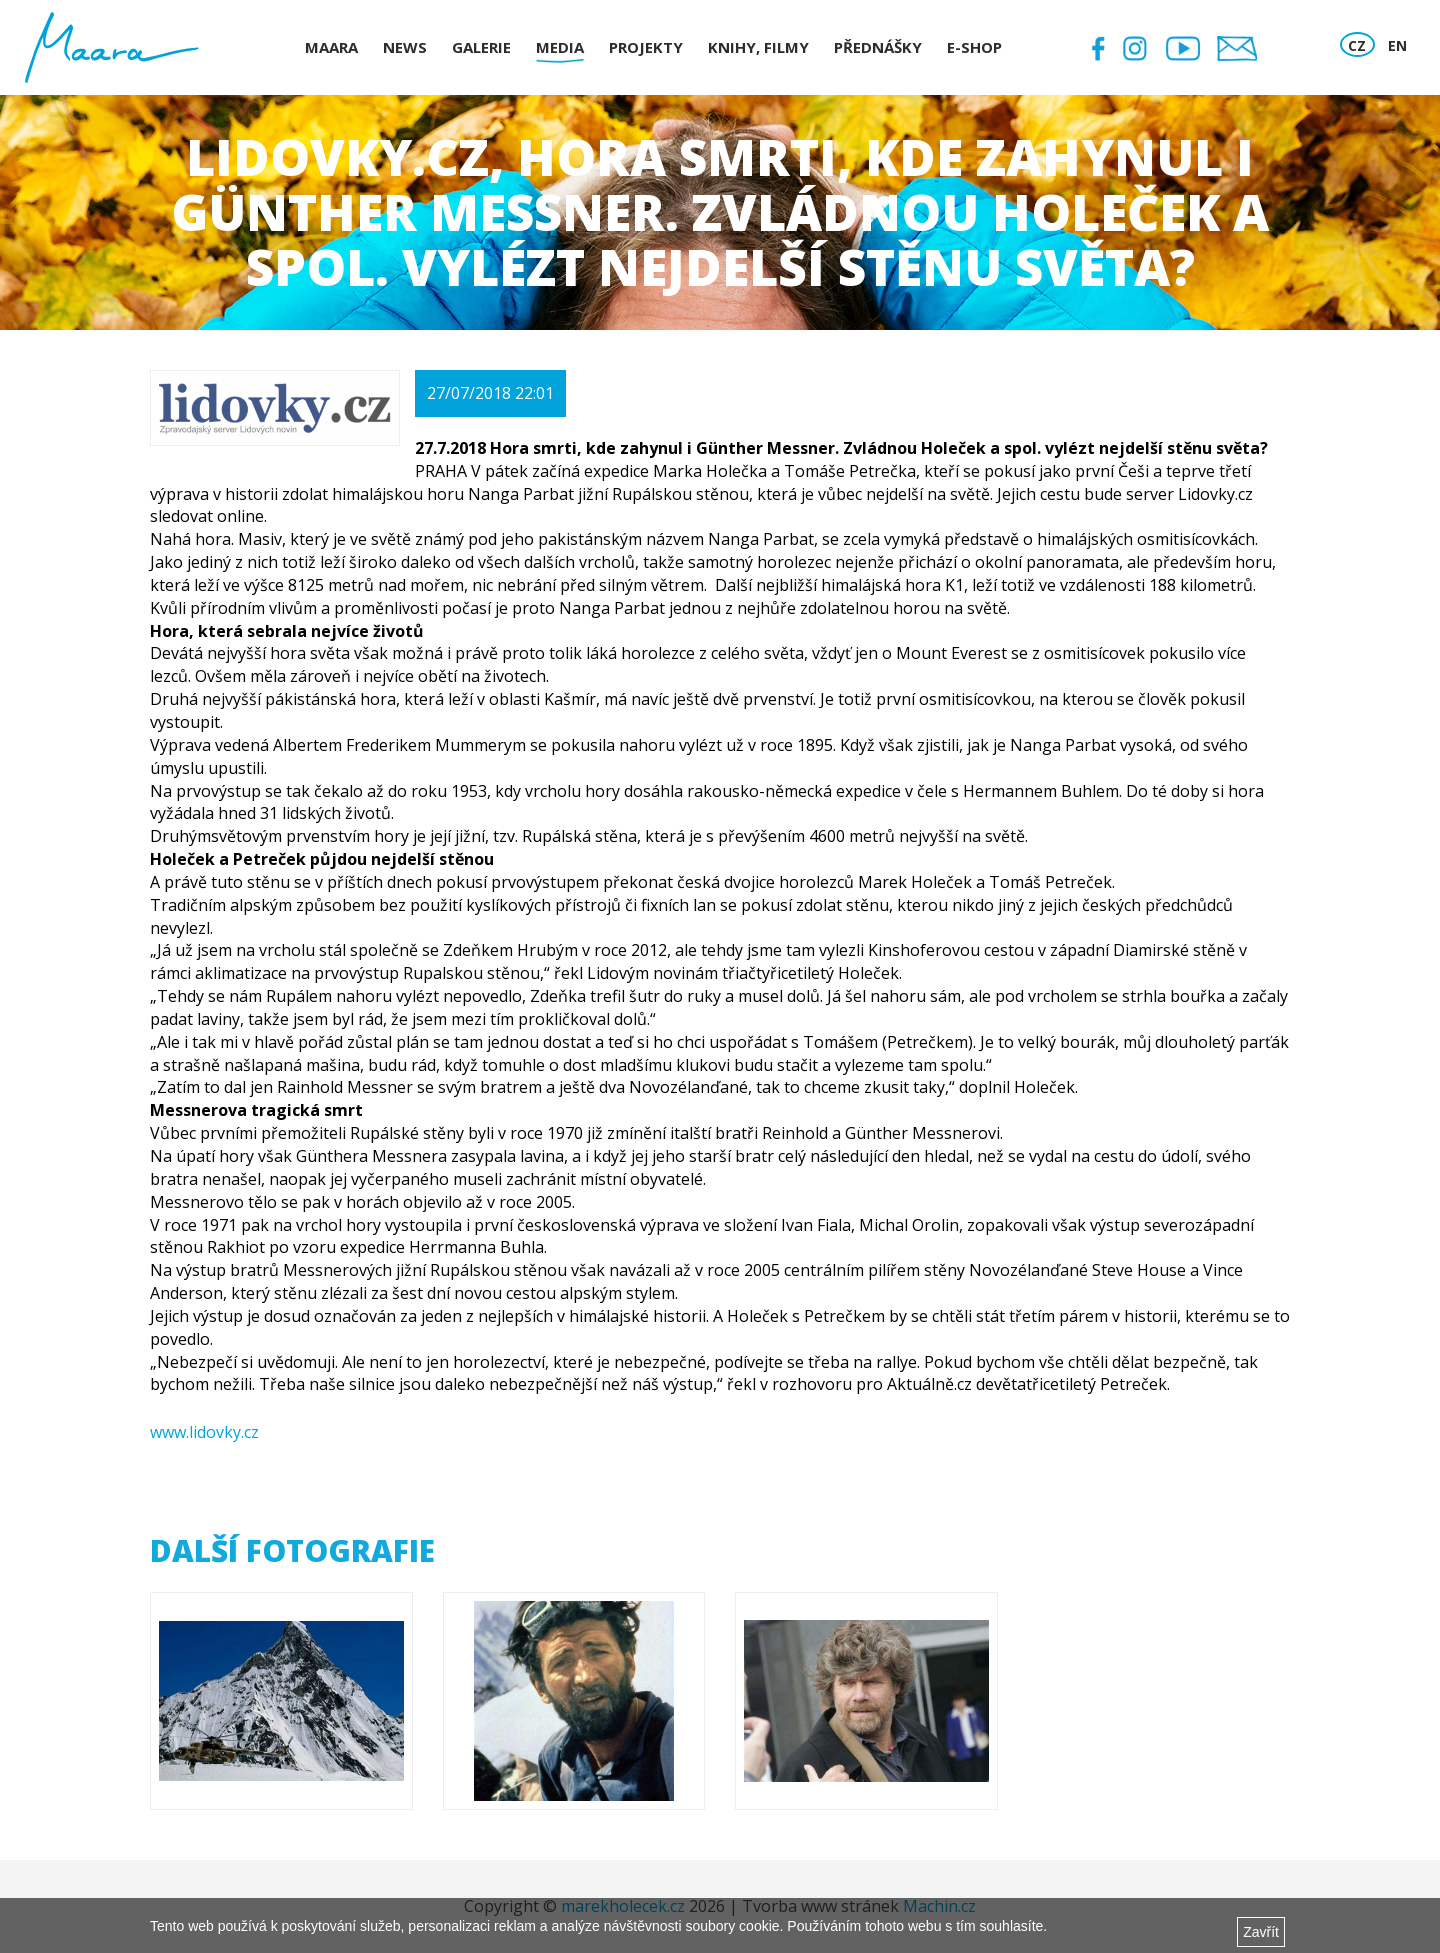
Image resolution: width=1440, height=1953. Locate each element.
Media (560, 47)
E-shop (974, 47)
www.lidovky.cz (204, 1432)
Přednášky (878, 47)
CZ (1357, 45)
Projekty (646, 47)
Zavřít (1261, 1932)
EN (1397, 45)
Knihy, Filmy (758, 47)
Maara (331, 47)
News (405, 47)
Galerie (481, 47)
